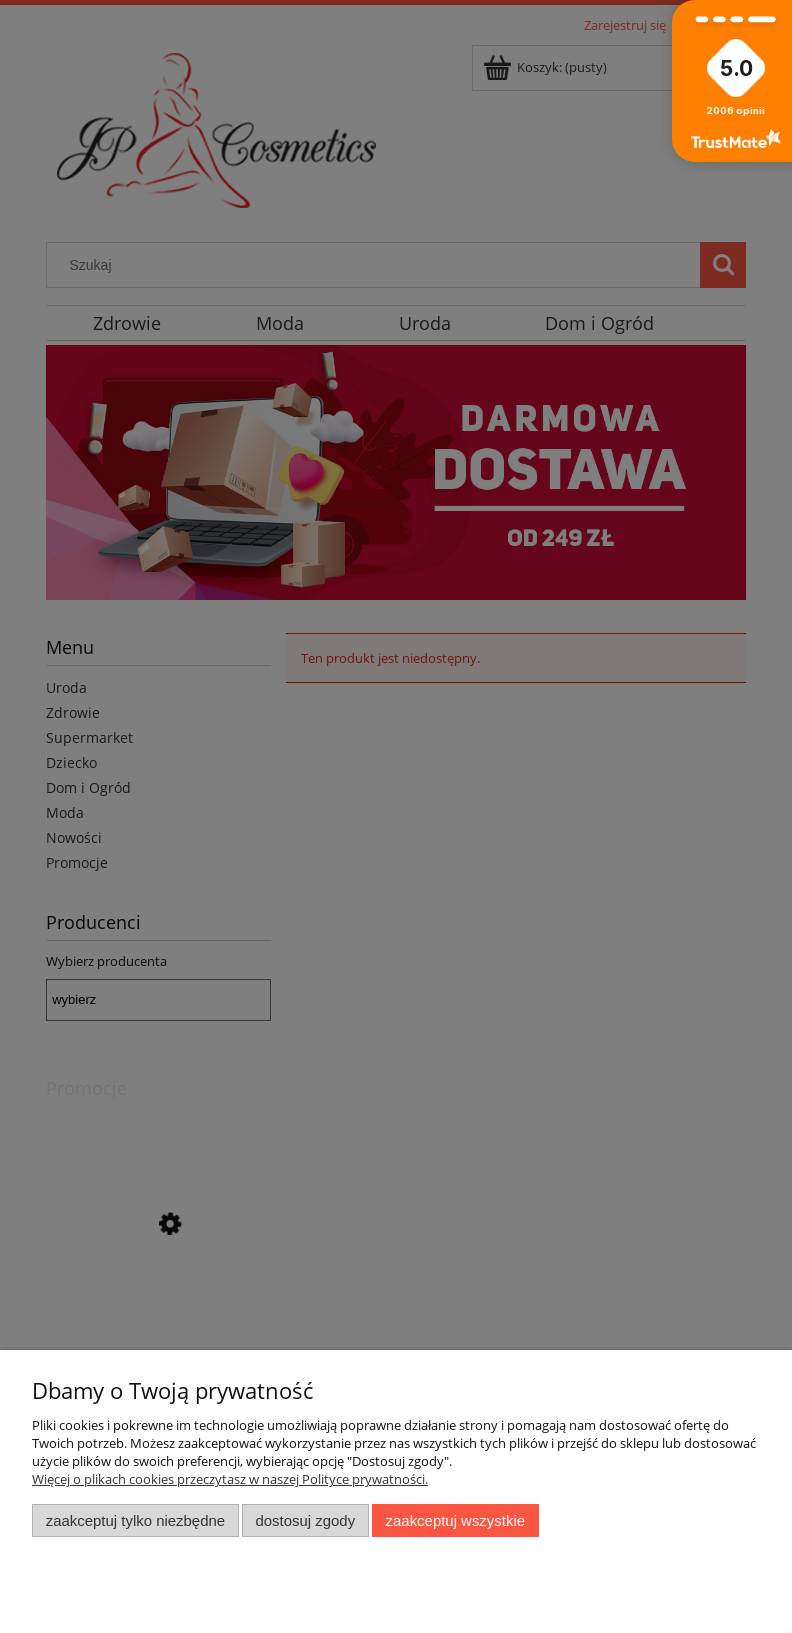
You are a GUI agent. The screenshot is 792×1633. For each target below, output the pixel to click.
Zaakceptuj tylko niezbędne (135, 1520)
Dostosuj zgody (305, 1520)
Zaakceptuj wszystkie (455, 1520)
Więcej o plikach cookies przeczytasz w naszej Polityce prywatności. (230, 1479)
